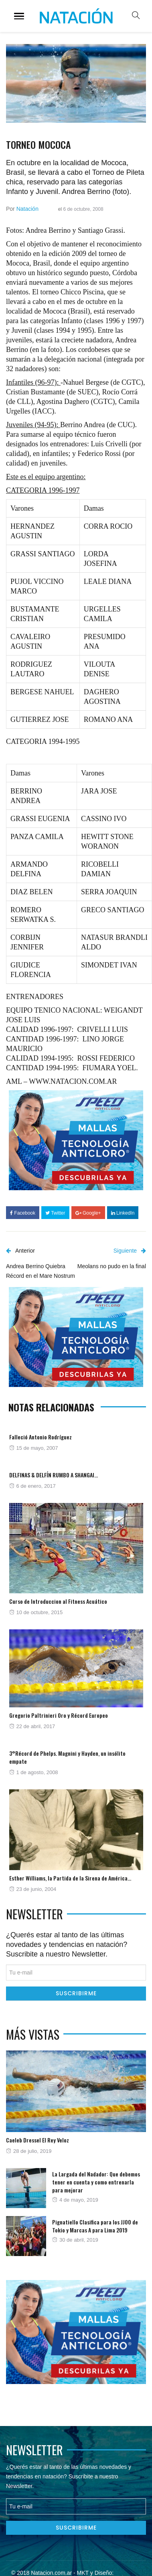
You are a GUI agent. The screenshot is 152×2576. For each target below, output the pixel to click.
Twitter (55, 1213)
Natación (27, 209)
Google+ (88, 1213)
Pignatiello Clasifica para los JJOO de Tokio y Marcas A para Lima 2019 (95, 2226)
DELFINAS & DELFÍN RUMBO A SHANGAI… (53, 1475)
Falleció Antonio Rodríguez (40, 1437)
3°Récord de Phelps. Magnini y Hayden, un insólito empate (67, 1757)
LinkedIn (123, 1213)
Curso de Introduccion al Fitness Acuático (58, 1601)
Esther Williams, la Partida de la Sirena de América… (70, 1878)
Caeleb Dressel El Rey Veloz (37, 2140)
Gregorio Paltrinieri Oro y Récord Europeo (58, 1715)
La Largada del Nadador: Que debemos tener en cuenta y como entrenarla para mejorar (96, 2182)
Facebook (22, 1213)
